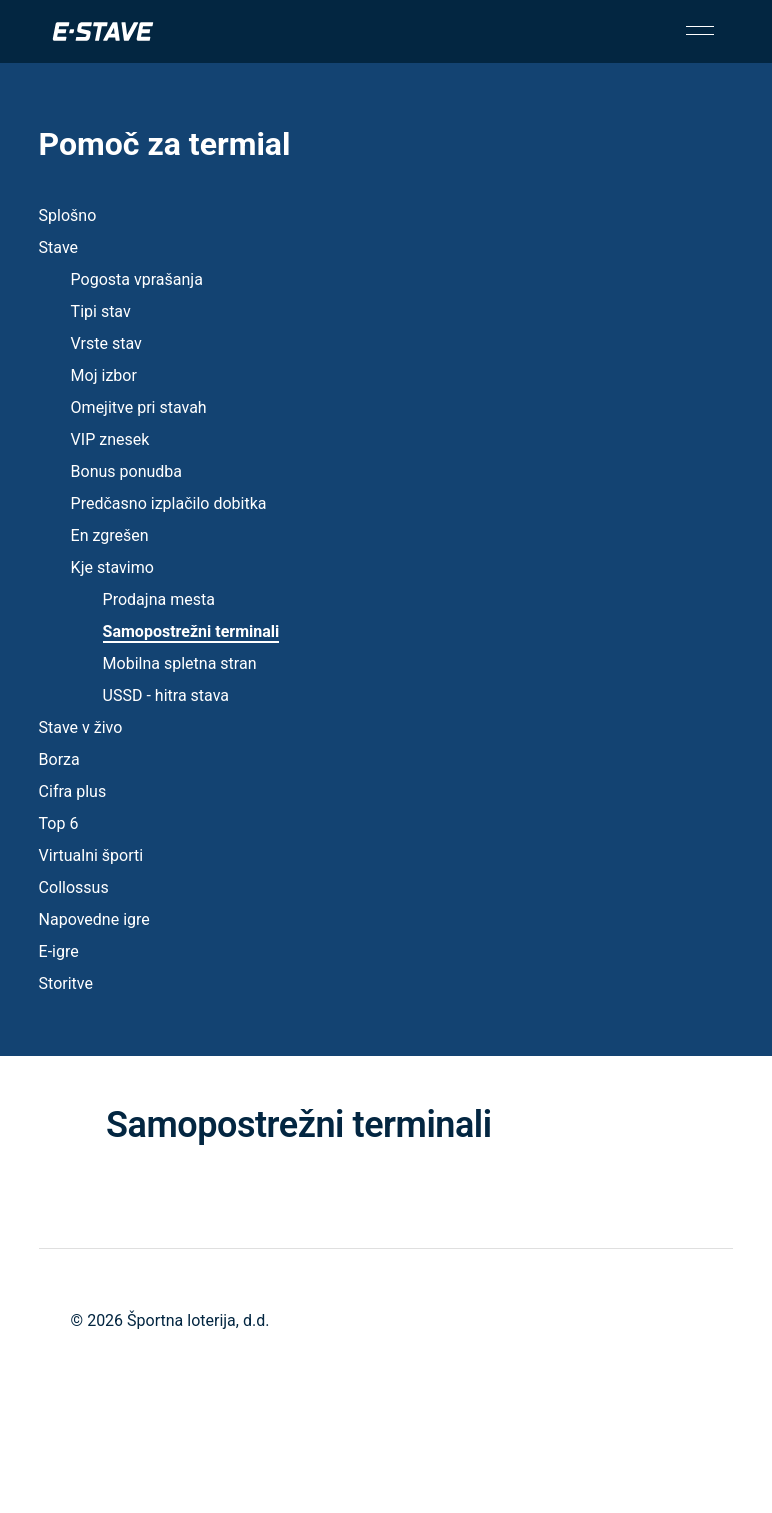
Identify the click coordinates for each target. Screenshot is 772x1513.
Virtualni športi (91, 855)
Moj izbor (104, 375)
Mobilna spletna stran (180, 663)
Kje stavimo (112, 567)
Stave (58, 247)
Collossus (74, 887)
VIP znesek (110, 439)
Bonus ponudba (126, 471)
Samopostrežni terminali (191, 631)
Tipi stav (101, 311)
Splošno (68, 215)
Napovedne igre (94, 919)
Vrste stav (106, 343)
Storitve (66, 983)
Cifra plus (73, 791)
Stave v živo (81, 727)
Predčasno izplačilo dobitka (169, 503)
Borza (59, 759)
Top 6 (59, 823)
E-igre (59, 951)
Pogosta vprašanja (137, 279)
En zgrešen (110, 535)
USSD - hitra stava (166, 695)
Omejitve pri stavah (139, 407)
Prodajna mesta (159, 599)
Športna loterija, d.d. (198, 1320)
